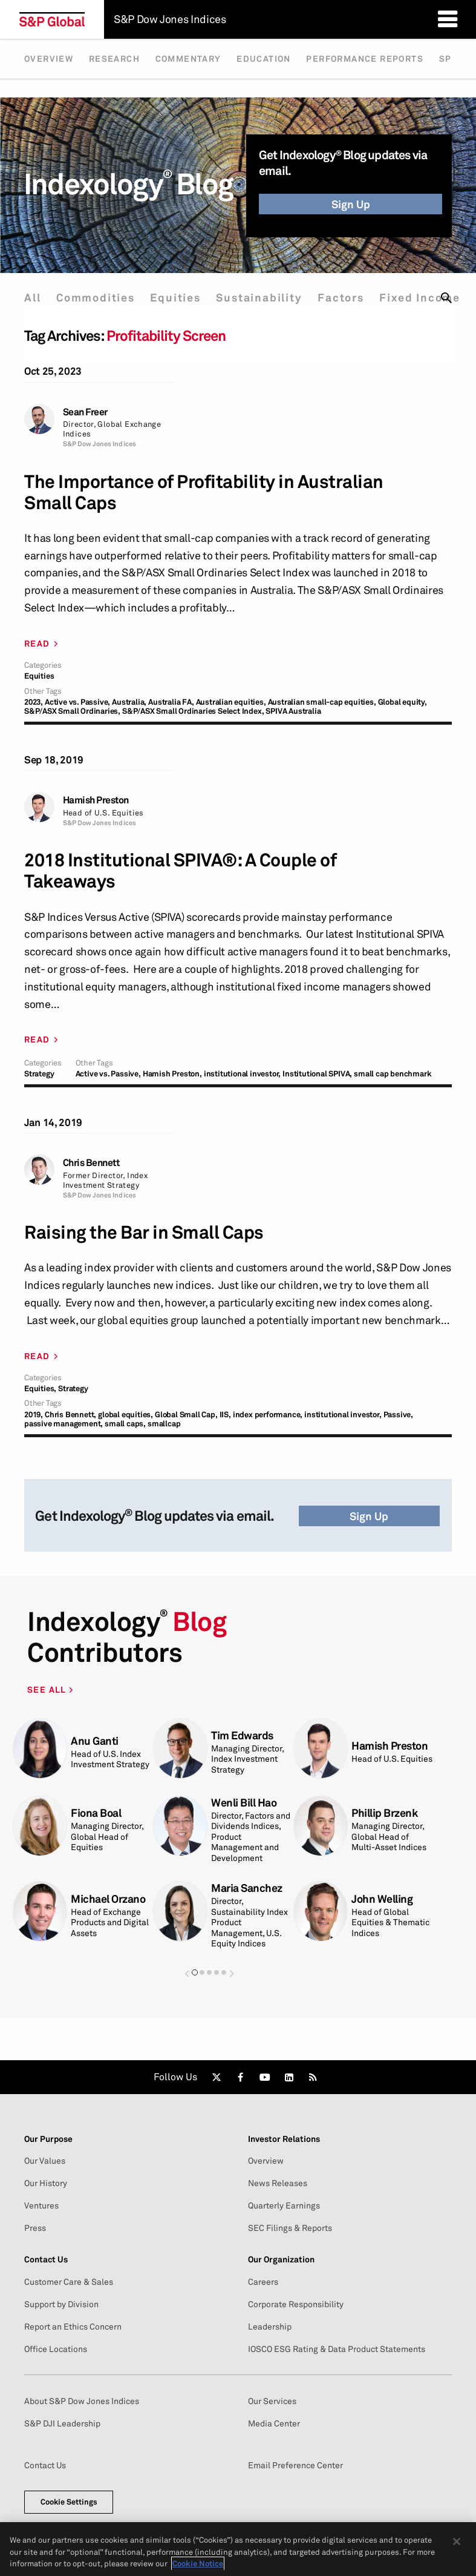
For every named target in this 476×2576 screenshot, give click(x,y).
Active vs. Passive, (77, 702)
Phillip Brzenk (384, 1813)
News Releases (277, 2183)
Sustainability (259, 297)
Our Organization (281, 2259)
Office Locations (55, 2349)
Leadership (270, 2326)
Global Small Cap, (186, 1414)
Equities (175, 297)
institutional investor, (242, 1073)
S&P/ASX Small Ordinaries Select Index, (193, 711)
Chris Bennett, (70, 1414)
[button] (186, 1973)
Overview (48, 59)
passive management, (63, 1423)
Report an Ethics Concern (73, 2326)
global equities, (125, 1414)
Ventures (41, 2205)
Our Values (44, 2161)
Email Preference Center (295, 2465)
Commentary (188, 59)
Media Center (274, 2423)
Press (35, 2228)
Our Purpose (48, 2139)
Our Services (272, 2401)
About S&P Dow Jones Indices (81, 2401)
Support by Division (61, 2304)
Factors (341, 297)
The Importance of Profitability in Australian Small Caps (203, 492)
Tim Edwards (242, 1735)
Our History (45, 2183)
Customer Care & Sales (68, 2282)
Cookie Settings (69, 2501)
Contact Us (46, 2259)
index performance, (267, 1414)
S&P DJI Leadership (62, 2423)
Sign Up (350, 204)
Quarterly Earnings (284, 2205)
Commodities (95, 297)
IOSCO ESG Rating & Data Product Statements (336, 2349)
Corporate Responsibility (296, 2304)
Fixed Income (419, 297)
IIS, (225, 1414)
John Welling (381, 1898)
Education (263, 59)
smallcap (164, 1423)
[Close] (456, 2541)
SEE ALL (48, 1689)
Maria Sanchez (246, 1888)
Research (114, 59)
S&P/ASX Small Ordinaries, (72, 711)
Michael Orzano (108, 1898)
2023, (33, 702)
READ (37, 643)
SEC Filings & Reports (290, 2228)
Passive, (398, 1414)
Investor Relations (284, 2139)
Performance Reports (364, 59)
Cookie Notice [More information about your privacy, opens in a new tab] (197, 2563)
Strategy (39, 1073)
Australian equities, (231, 702)
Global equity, (402, 702)
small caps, (125, 1423)
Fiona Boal (96, 1813)
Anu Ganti (95, 1740)
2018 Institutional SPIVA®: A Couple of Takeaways (180, 870)
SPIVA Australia (293, 711)
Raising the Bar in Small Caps (144, 1232)
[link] (216, 2077)
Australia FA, (171, 702)
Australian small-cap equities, (322, 702)
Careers (263, 2282)
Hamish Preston (96, 800)
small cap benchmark (392, 1073)
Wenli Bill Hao (243, 1802)
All (32, 297)
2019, (33, 1414)
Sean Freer (85, 412)
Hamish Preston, (172, 1073)
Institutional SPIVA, (317, 1073)
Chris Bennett (91, 1162)
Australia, (129, 702)
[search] (446, 297)
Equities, (40, 1388)
